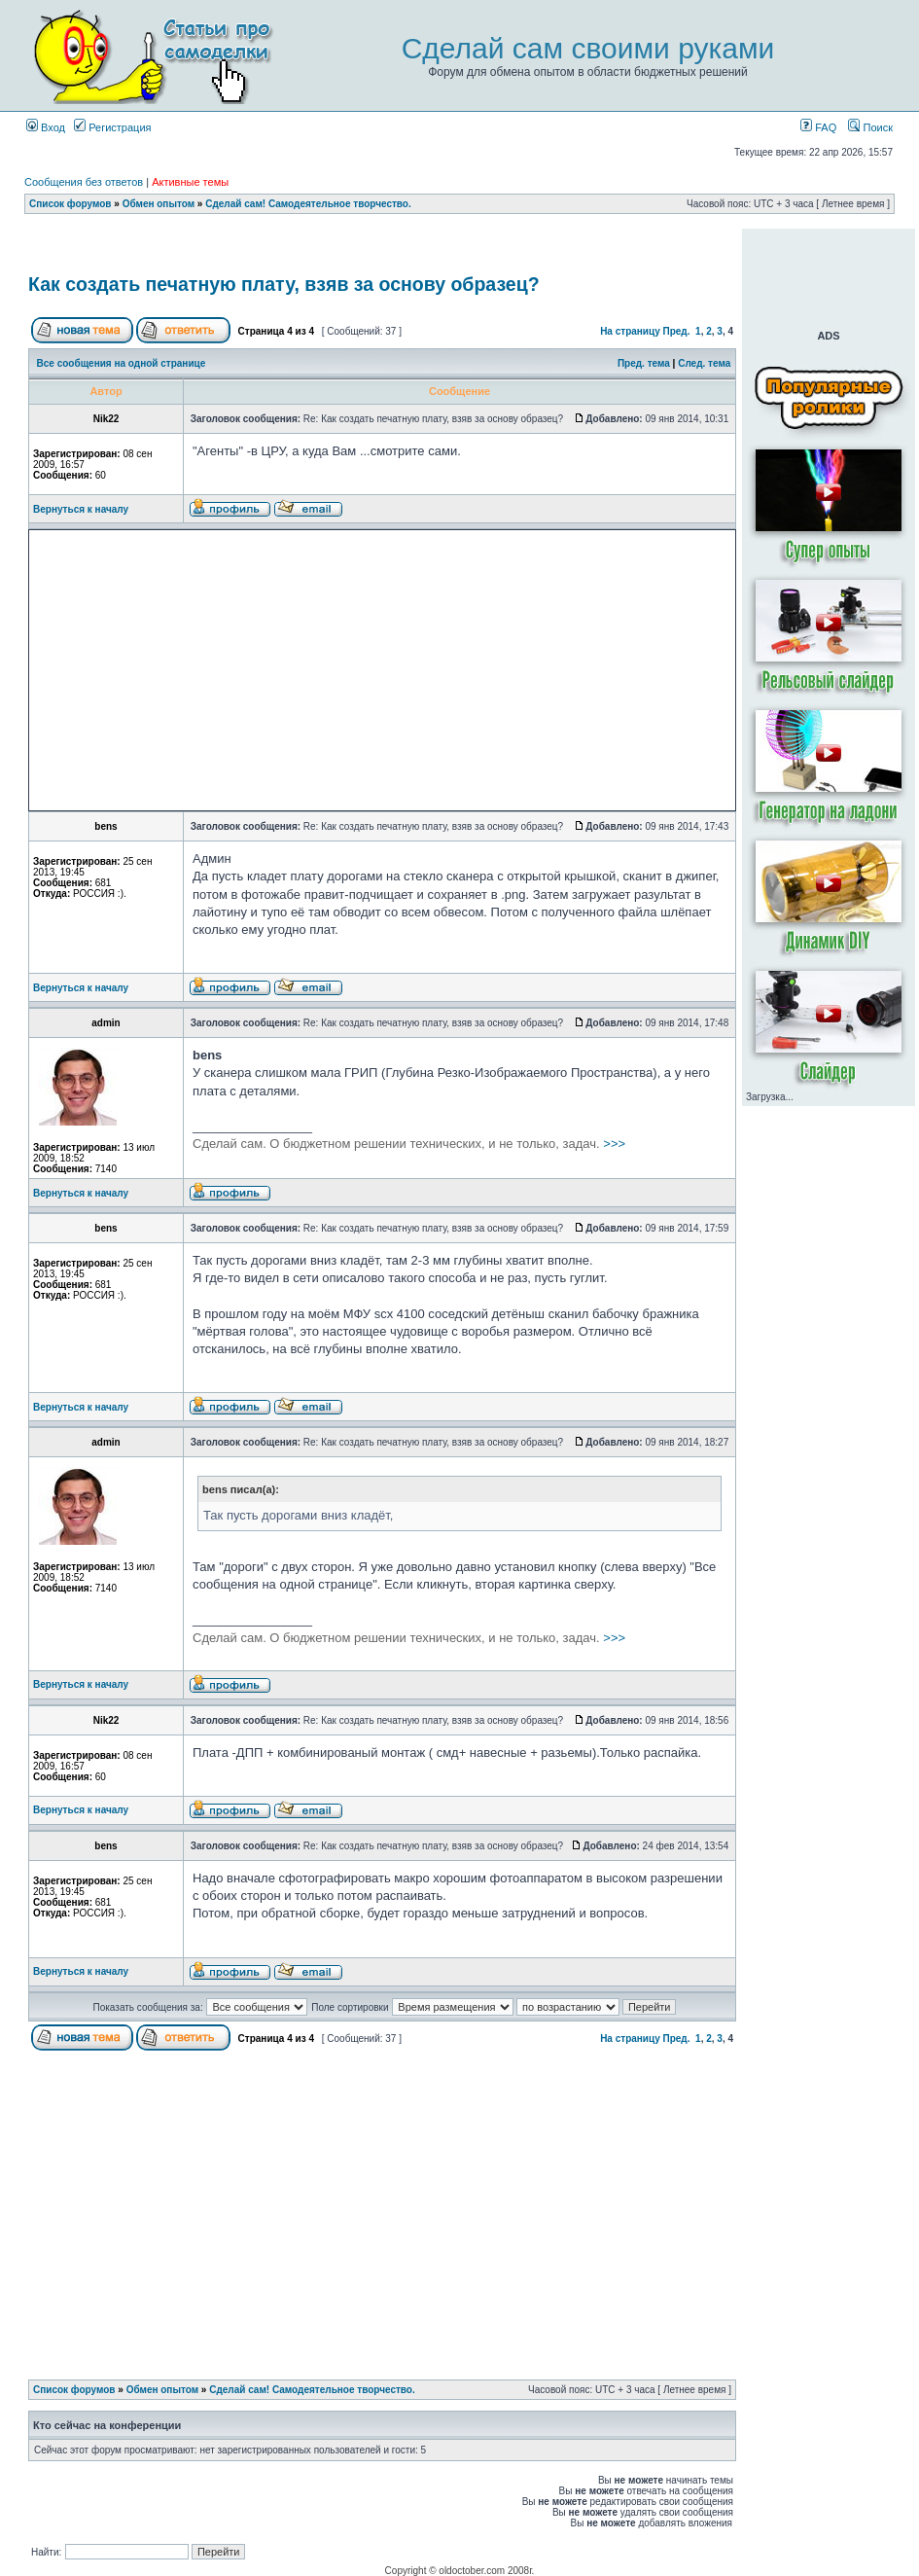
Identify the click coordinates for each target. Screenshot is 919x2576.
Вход (45, 127)
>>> (409, 1143)
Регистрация (112, 127)
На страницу (630, 331)
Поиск (870, 127)
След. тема (704, 363)
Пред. (676, 331)
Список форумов (70, 203)
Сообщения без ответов (83, 182)
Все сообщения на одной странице (121, 363)
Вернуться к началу (80, 509)
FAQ (818, 127)
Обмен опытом (158, 203)
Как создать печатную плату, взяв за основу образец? (284, 284)
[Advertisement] (382, 246)
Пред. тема (644, 363)
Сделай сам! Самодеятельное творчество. (308, 203)
